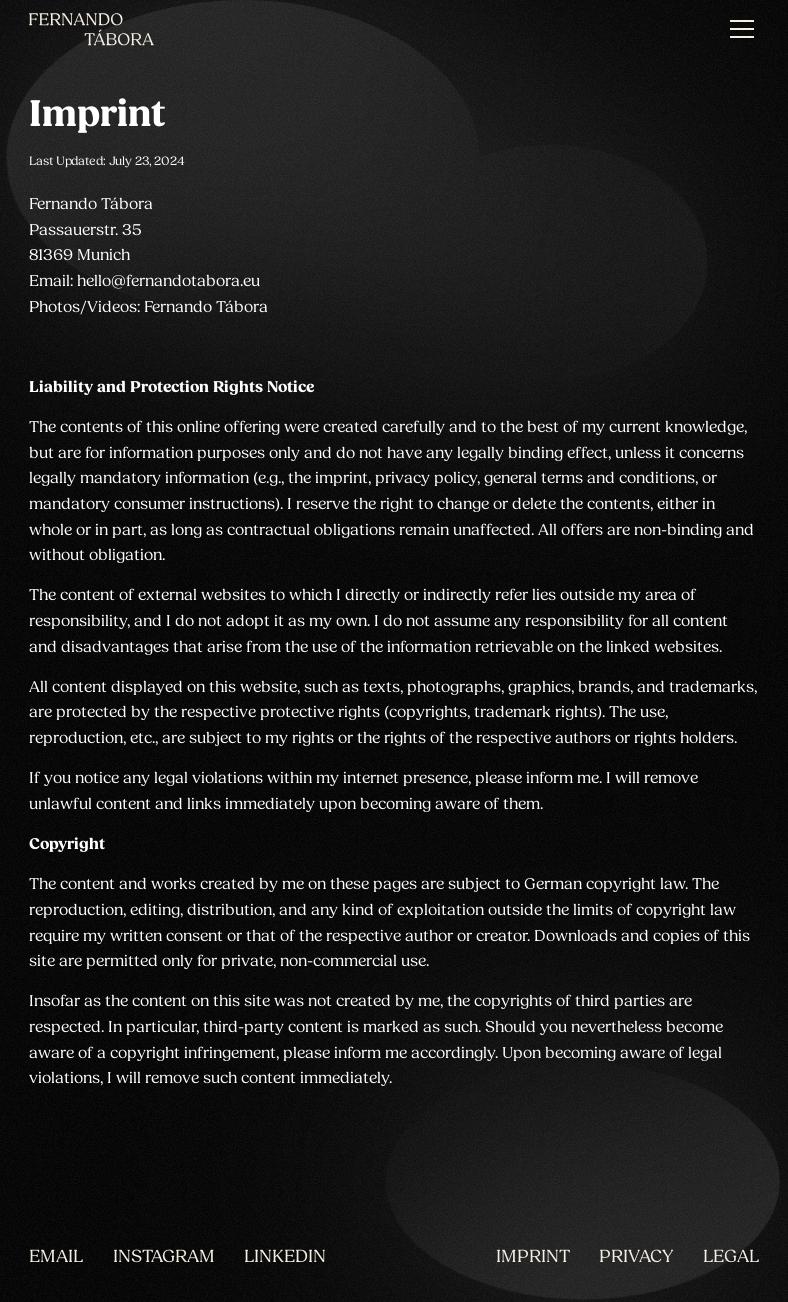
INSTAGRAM (164, 1257)
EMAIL (56, 1257)
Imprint (533, 1257)
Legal (731, 1257)
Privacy (636, 1257)
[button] (738, 29)
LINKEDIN (285, 1257)
